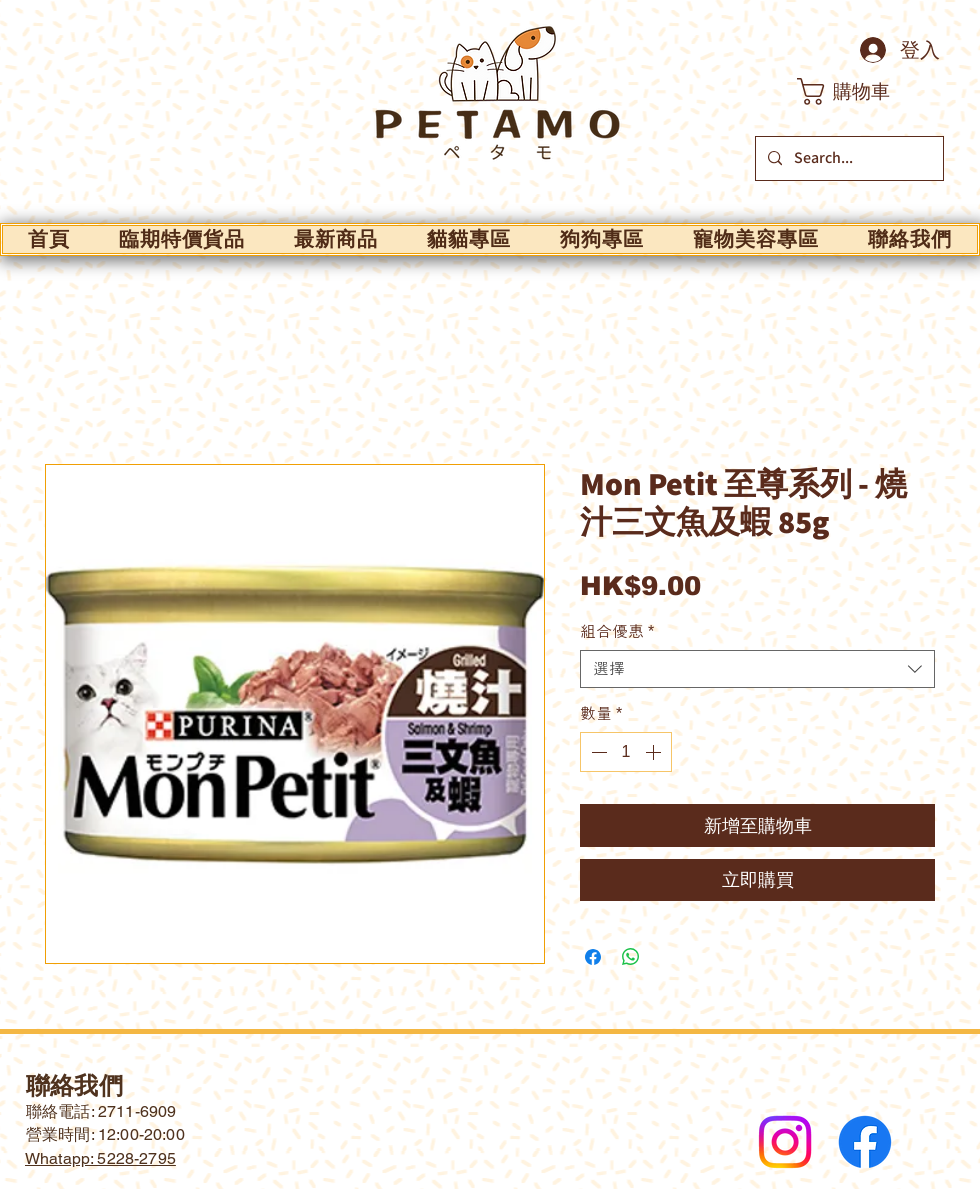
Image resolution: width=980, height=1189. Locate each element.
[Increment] (655, 752)
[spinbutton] (626, 752)
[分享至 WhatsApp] (631, 957)
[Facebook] (865, 1142)
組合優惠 (617, 631)
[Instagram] (785, 1142)
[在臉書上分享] (593, 957)
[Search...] (847, 158)
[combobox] (757, 669)
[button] (860, 91)
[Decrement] (597, 752)
